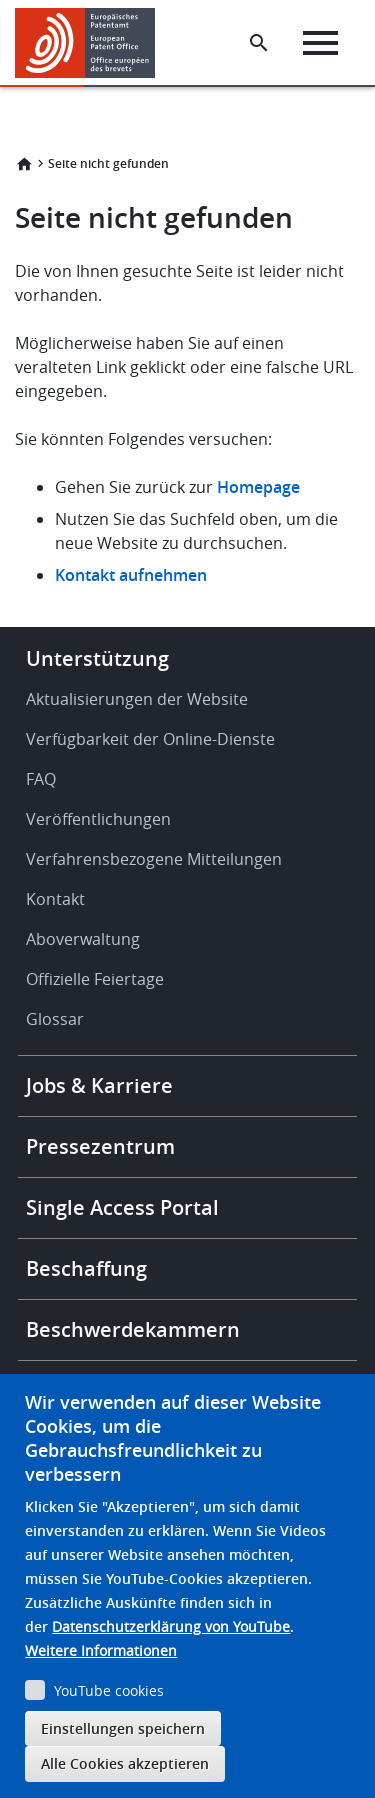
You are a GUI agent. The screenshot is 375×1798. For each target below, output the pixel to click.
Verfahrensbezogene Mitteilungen (154, 859)
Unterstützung (97, 658)
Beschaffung (86, 1268)
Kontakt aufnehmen (131, 575)
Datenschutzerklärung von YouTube (171, 1626)
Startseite (24, 164)
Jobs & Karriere (99, 1085)
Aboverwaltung (83, 939)
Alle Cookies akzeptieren (125, 1763)
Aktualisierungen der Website (137, 699)
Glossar (55, 1019)
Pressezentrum (100, 1146)
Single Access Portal (122, 1207)
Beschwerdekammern (133, 1329)
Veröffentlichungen (98, 819)
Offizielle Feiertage (95, 979)
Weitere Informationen (101, 1650)
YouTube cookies (109, 1690)
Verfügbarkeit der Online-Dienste (150, 739)
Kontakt (55, 899)
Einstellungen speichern (123, 1728)
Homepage (260, 487)
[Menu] (320, 43)
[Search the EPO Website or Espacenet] (259, 43)
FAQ (41, 779)
